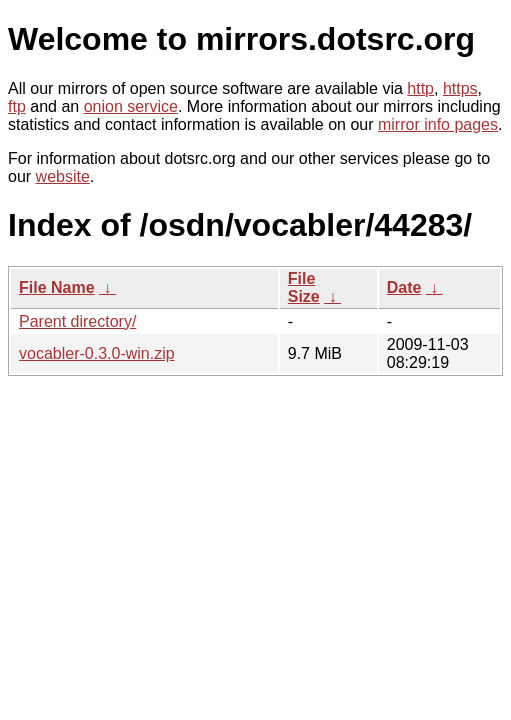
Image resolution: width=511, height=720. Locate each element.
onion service (131, 106)
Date (404, 287)
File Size (304, 287)
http (420, 88)
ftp (17, 106)
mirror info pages (438, 124)
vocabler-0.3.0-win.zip (97, 353)
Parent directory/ (77, 321)
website (63, 176)
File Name (57, 287)
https (460, 88)
